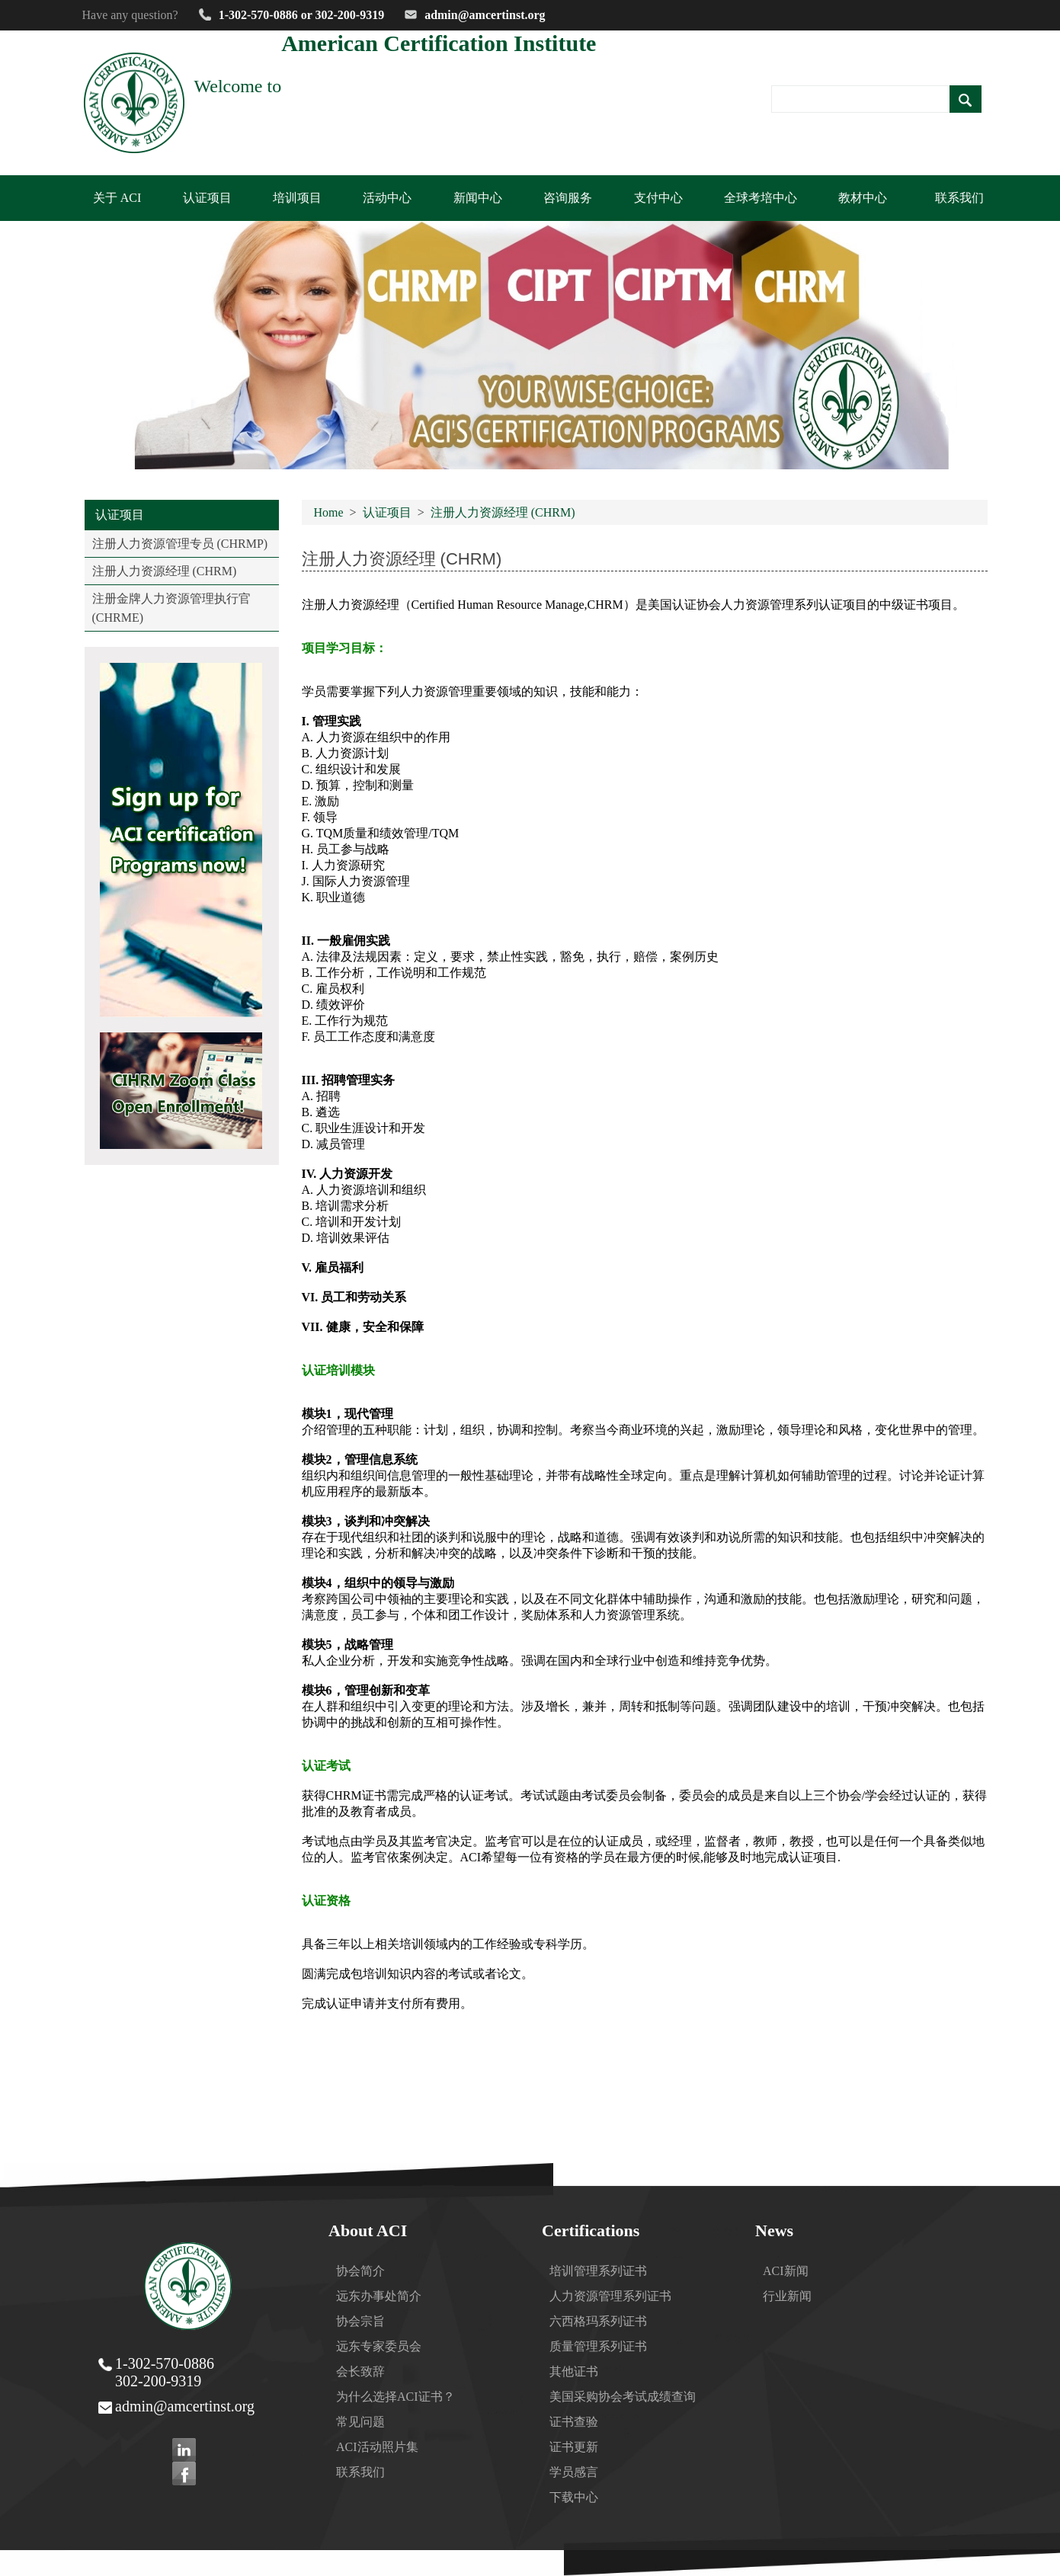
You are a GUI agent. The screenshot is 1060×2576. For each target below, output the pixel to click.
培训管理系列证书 (598, 2270)
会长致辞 (360, 2371)
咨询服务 (567, 197)
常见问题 (360, 2421)
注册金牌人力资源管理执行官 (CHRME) (171, 608)
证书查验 (573, 2421)
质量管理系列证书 (598, 2346)
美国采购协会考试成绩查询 (622, 2396)
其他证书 (573, 2371)
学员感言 (573, 2472)
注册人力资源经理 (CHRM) (164, 571)
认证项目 (387, 512)
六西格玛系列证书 (598, 2321)
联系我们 (959, 197)
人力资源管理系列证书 (610, 2296)
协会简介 (360, 2270)
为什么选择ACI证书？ (395, 2396)
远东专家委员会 (378, 2346)
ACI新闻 (786, 2270)
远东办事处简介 (378, 2296)
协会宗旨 (360, 2321)
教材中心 (862, 197)
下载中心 (573, 2497)
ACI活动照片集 (377, 2446)
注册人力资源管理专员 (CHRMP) (180, 543)
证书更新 (573, 2446)
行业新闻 (787, 2296)
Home (329, 512)
